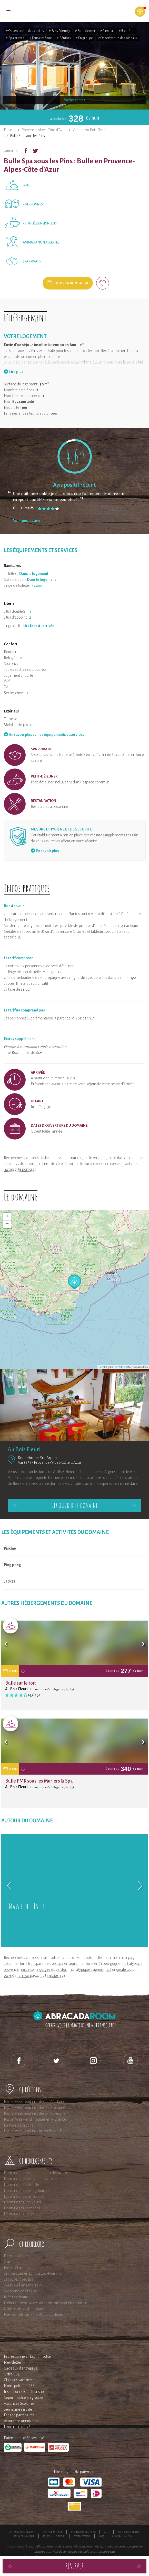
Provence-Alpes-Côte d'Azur (44, 130)
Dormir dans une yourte (23, 2202)
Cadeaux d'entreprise (21, 2368)
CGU (107, 2531)
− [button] (7, 1224)
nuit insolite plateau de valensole (66, 1958)
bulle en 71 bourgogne (103, 1964)
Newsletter (12, 2362)
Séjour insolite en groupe (23, 2398)
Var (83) (24, 1462)
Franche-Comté (16, 2256)
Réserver (74, 2566)
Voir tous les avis (27, 521)
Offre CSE (12, 2374)
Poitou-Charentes (17, 2268)
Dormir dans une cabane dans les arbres (36, 2173)
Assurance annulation (21, 2421)
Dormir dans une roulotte (24, 2196)
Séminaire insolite (18, 2409)
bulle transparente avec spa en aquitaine (51, 1964)
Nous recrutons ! (17, 2427)
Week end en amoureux (23, 2285)
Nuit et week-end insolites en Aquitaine (34, 2102)
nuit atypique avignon (86, 1969)
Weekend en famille (20, 2291)
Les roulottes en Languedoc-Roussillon (33, 2273)
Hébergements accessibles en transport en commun (45, 2303)
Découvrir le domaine (74, 1505)
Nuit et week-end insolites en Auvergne (34, 2113)
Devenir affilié (24, 2536)
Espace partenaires (19, 2415)
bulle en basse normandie (61, 1158)
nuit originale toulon (121, 1969)
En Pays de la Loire (19, 2125)
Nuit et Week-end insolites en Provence (35, 2119)
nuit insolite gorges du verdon (44, 1969)
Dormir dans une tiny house (25, 2191)
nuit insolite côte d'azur (55, 1164)
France (9, 130)
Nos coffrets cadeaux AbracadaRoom (34, 2314)
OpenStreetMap (122, 1367)
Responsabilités (129, 2531)
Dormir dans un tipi (19, 2214)
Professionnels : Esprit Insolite (27, 2356)
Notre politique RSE (19, 2386)
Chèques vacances (18, 2380)
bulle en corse (95, 1158)
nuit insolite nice (53, 1975)
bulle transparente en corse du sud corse (107, 1164)
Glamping (11, 2262)
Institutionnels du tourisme (24, 2392)
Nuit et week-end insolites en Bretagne (34, 2107)
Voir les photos (74, 100)
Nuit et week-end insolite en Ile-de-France (37, 2131)
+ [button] (7, 1217)
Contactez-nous (123, 2536)
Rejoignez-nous (54, 2536)
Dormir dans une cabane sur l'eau (30, 2179)
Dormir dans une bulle (21, 2185)
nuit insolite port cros (20, 1169)
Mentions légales (83, 2531)
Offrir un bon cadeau (72, 283)
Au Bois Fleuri (95, 130)
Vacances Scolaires (19, 2403)
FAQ (101, 2536)
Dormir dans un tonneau (23, 2208)
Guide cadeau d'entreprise (25, 2309)
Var (75, 130)
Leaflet (103, 1367)
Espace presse (53, 2531)
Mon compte (82, 2536)
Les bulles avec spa (18, 2279)
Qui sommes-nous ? (22, 2531)
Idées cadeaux (16, 2297)
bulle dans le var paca (21, 1975)
